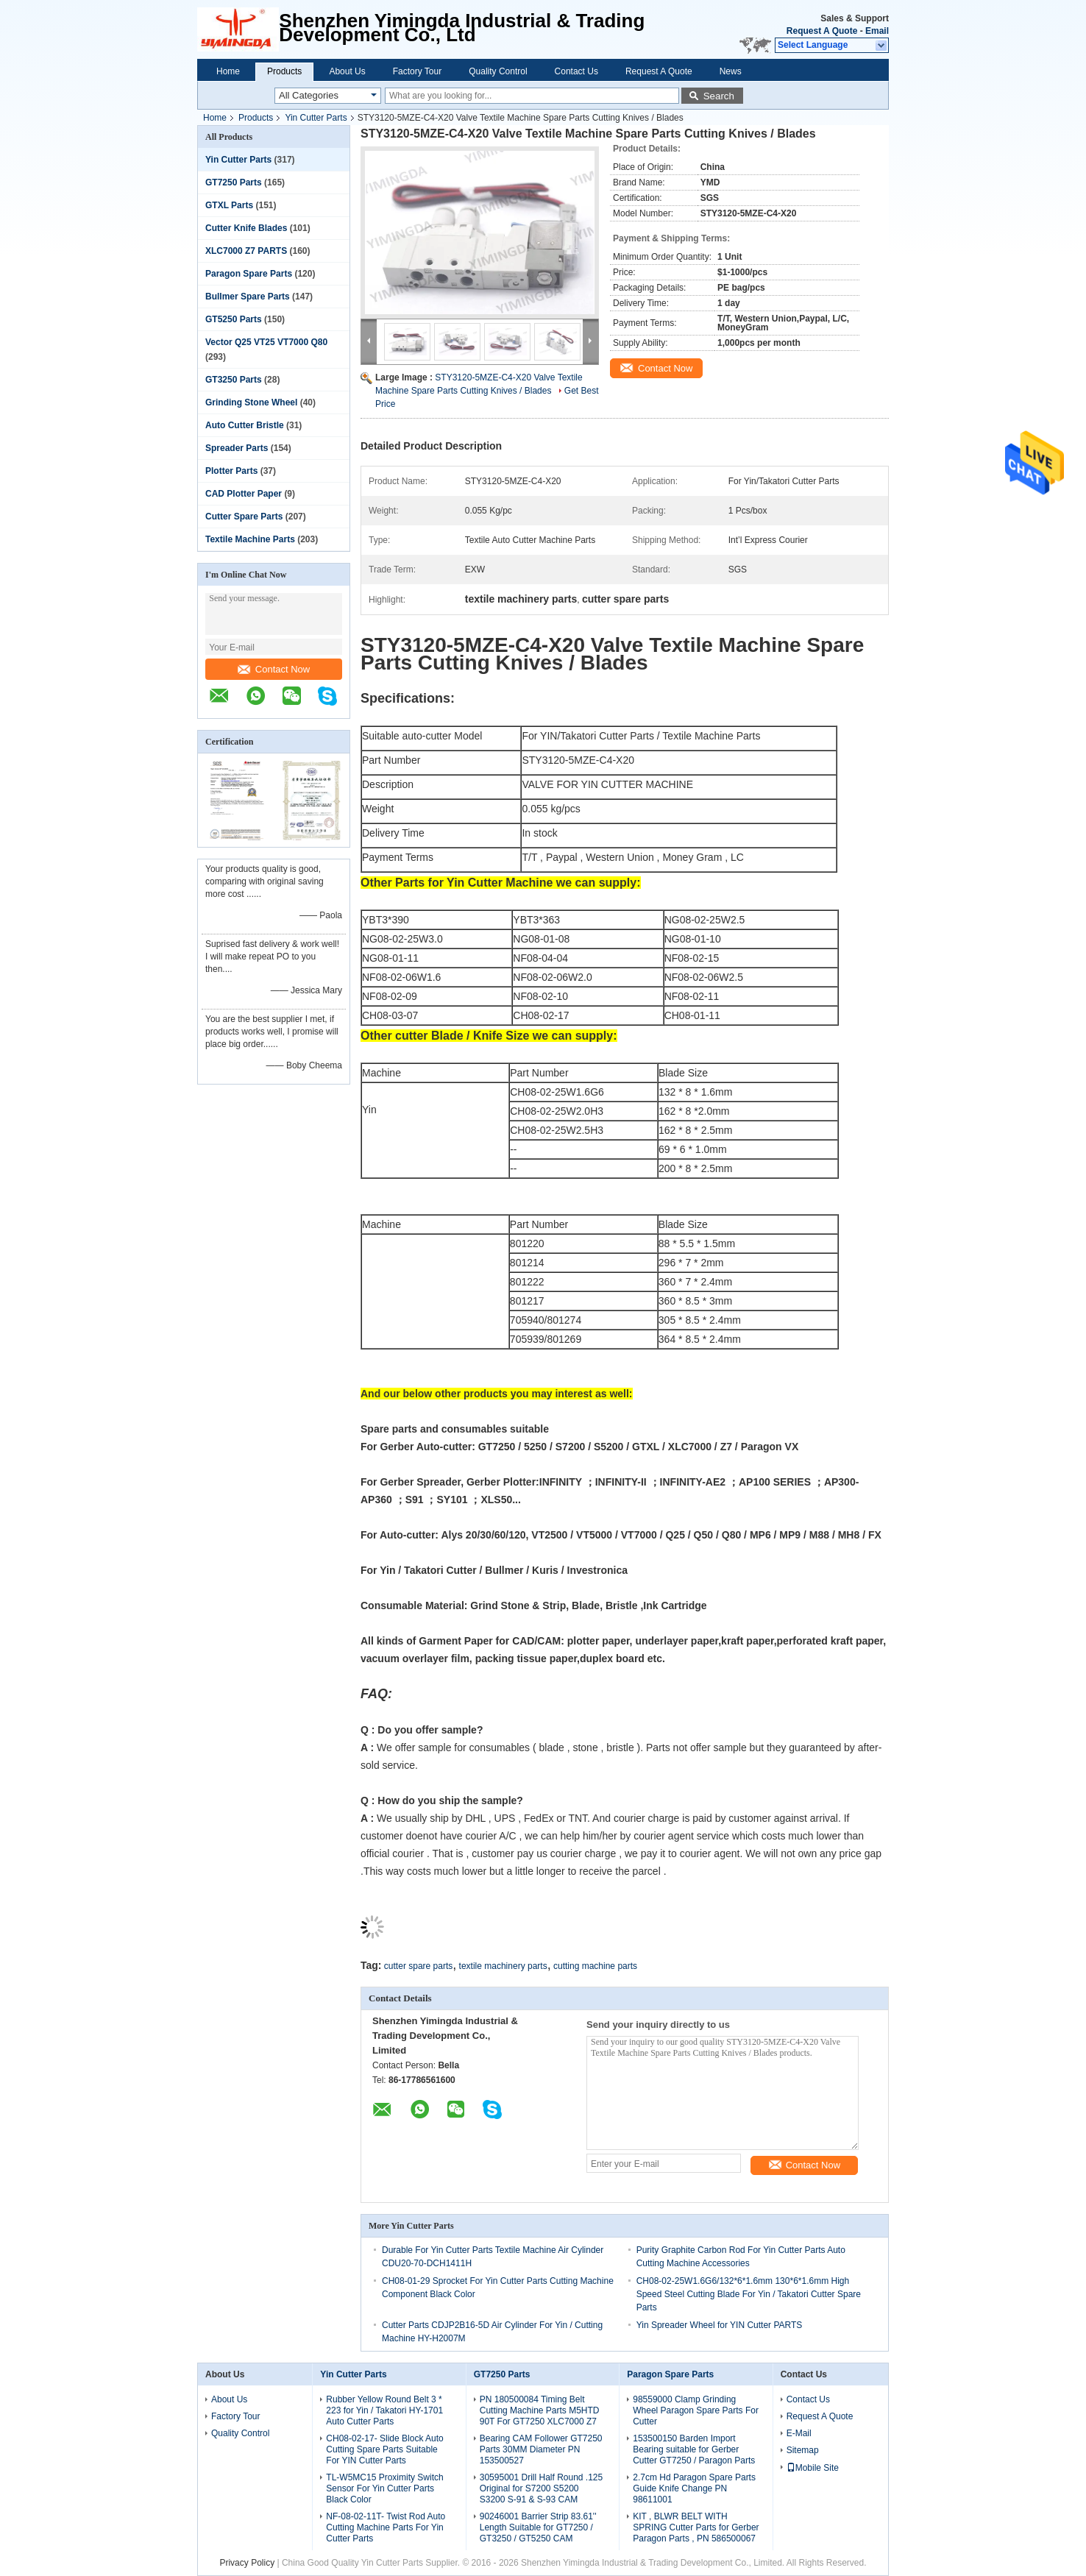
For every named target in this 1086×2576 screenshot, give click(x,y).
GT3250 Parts (233, 380)
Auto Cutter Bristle (244, 425)
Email (877, 31)
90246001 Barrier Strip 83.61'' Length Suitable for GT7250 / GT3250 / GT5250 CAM (538, 2527)
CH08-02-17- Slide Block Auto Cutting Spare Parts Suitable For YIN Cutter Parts (384, 2449)
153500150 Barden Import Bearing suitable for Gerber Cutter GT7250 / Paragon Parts (694, 2449)
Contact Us (576, 71)
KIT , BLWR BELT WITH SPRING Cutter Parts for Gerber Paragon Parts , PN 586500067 (696, 2527)
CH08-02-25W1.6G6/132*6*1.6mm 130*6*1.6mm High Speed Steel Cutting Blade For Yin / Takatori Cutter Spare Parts (748, 2294)
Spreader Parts (236, 448)
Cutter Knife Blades (246, 228)
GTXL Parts (229, 205)
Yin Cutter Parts (316, 118)
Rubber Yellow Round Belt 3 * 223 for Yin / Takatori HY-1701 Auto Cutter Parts (384, 2410)
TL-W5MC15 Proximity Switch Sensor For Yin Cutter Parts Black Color (384, 2488)
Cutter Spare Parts (244, 516)
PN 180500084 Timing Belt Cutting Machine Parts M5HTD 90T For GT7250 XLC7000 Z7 (540, 2410)
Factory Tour (417, 71)
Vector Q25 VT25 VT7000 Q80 (266, 342)
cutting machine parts (595, 1966)
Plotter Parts (231, 471)
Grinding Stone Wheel (251, 402)
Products (284, 71)
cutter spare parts (418, 1966)
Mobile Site (813, 2468)
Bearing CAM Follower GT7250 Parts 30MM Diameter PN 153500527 (541, 2449)
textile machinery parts (503, 1966)
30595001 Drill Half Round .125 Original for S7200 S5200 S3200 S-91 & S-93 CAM (541, 2488)
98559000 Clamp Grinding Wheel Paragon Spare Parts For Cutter (696, 2410)
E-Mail (799, 2433)
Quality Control (498, 71)
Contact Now (274, 669)
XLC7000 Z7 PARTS (246, 251)
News (731, 71)
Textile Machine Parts (250, 539)
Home (228, 71)
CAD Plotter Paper (243, 494)
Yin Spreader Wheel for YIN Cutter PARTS (719, 2325)
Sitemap (803, 2450)
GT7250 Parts (233, 182)
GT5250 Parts (233, 319)
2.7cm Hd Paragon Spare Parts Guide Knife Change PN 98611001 (694, 2488)
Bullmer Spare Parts (247, 296)
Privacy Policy (246, 2563)
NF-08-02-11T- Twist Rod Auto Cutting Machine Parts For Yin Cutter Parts (385, 2527)
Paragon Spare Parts (248, 274)
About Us (347, 71)
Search (718, 96)
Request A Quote (822, 31)
